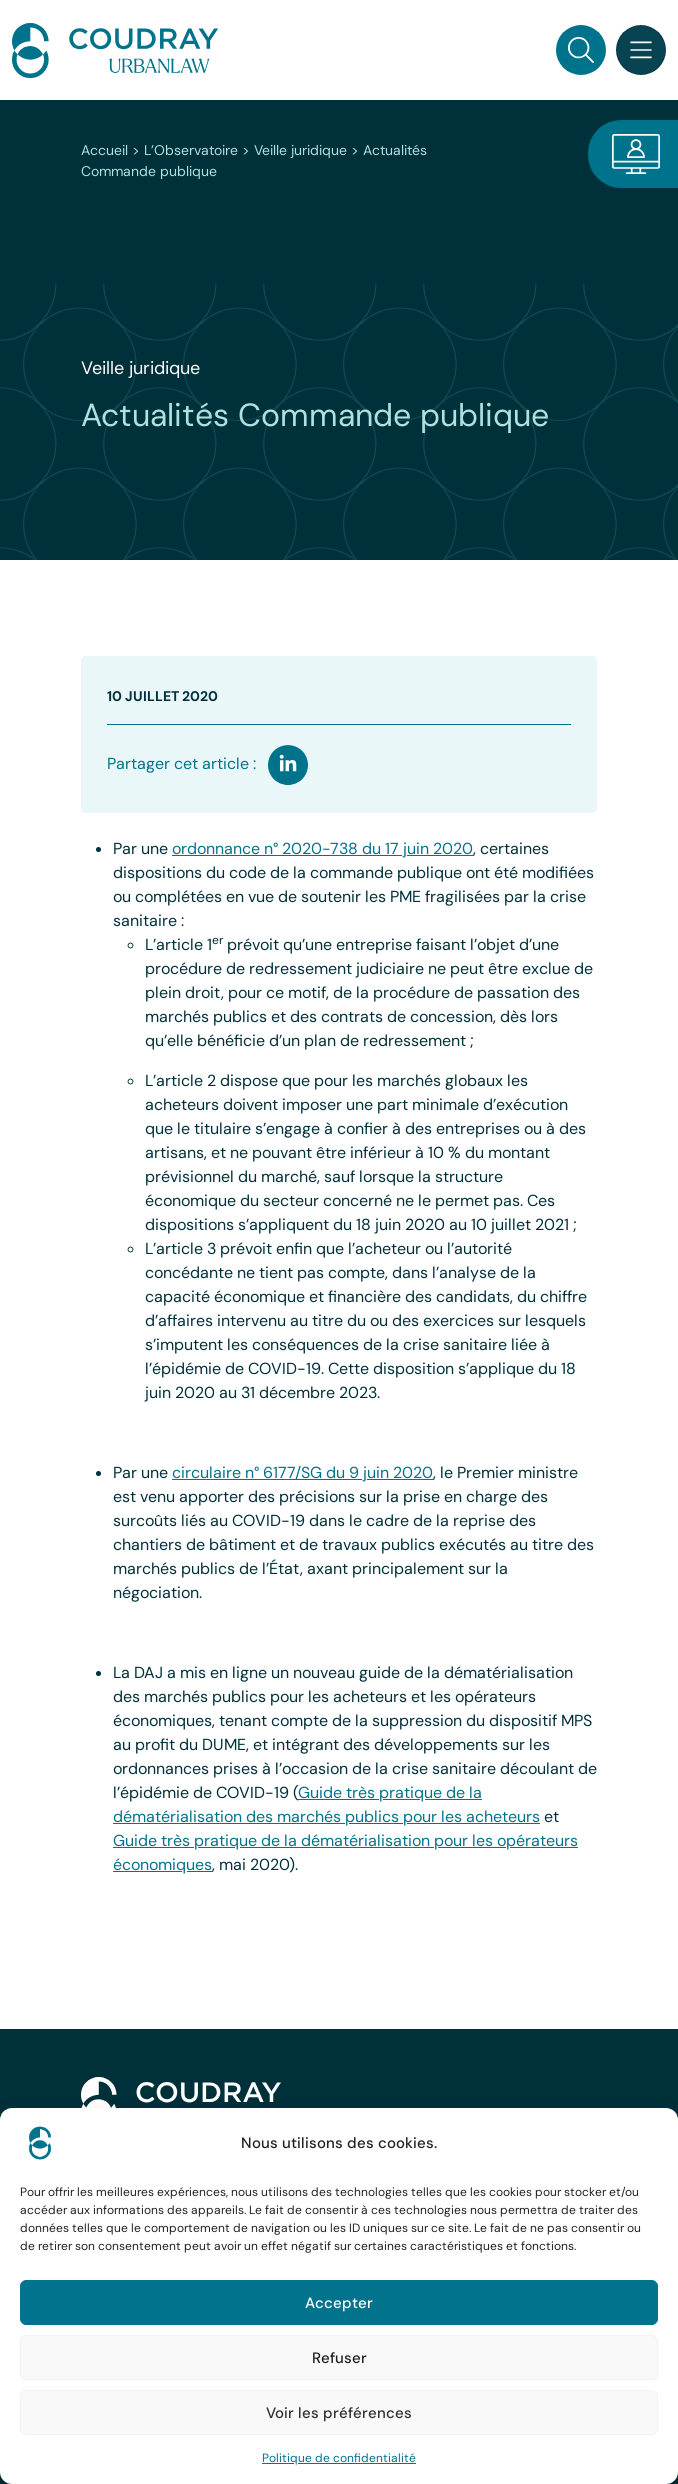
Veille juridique (300, 150)
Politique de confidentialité (339, 2458)
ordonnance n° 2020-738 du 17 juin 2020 (322, 848)
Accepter (339, 2303)
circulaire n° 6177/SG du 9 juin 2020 (302, 1472)
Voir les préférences (339, 2413)
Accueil (104, 150)
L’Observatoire (191, 150)
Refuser (339, 2358)
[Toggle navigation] (641, 50)
